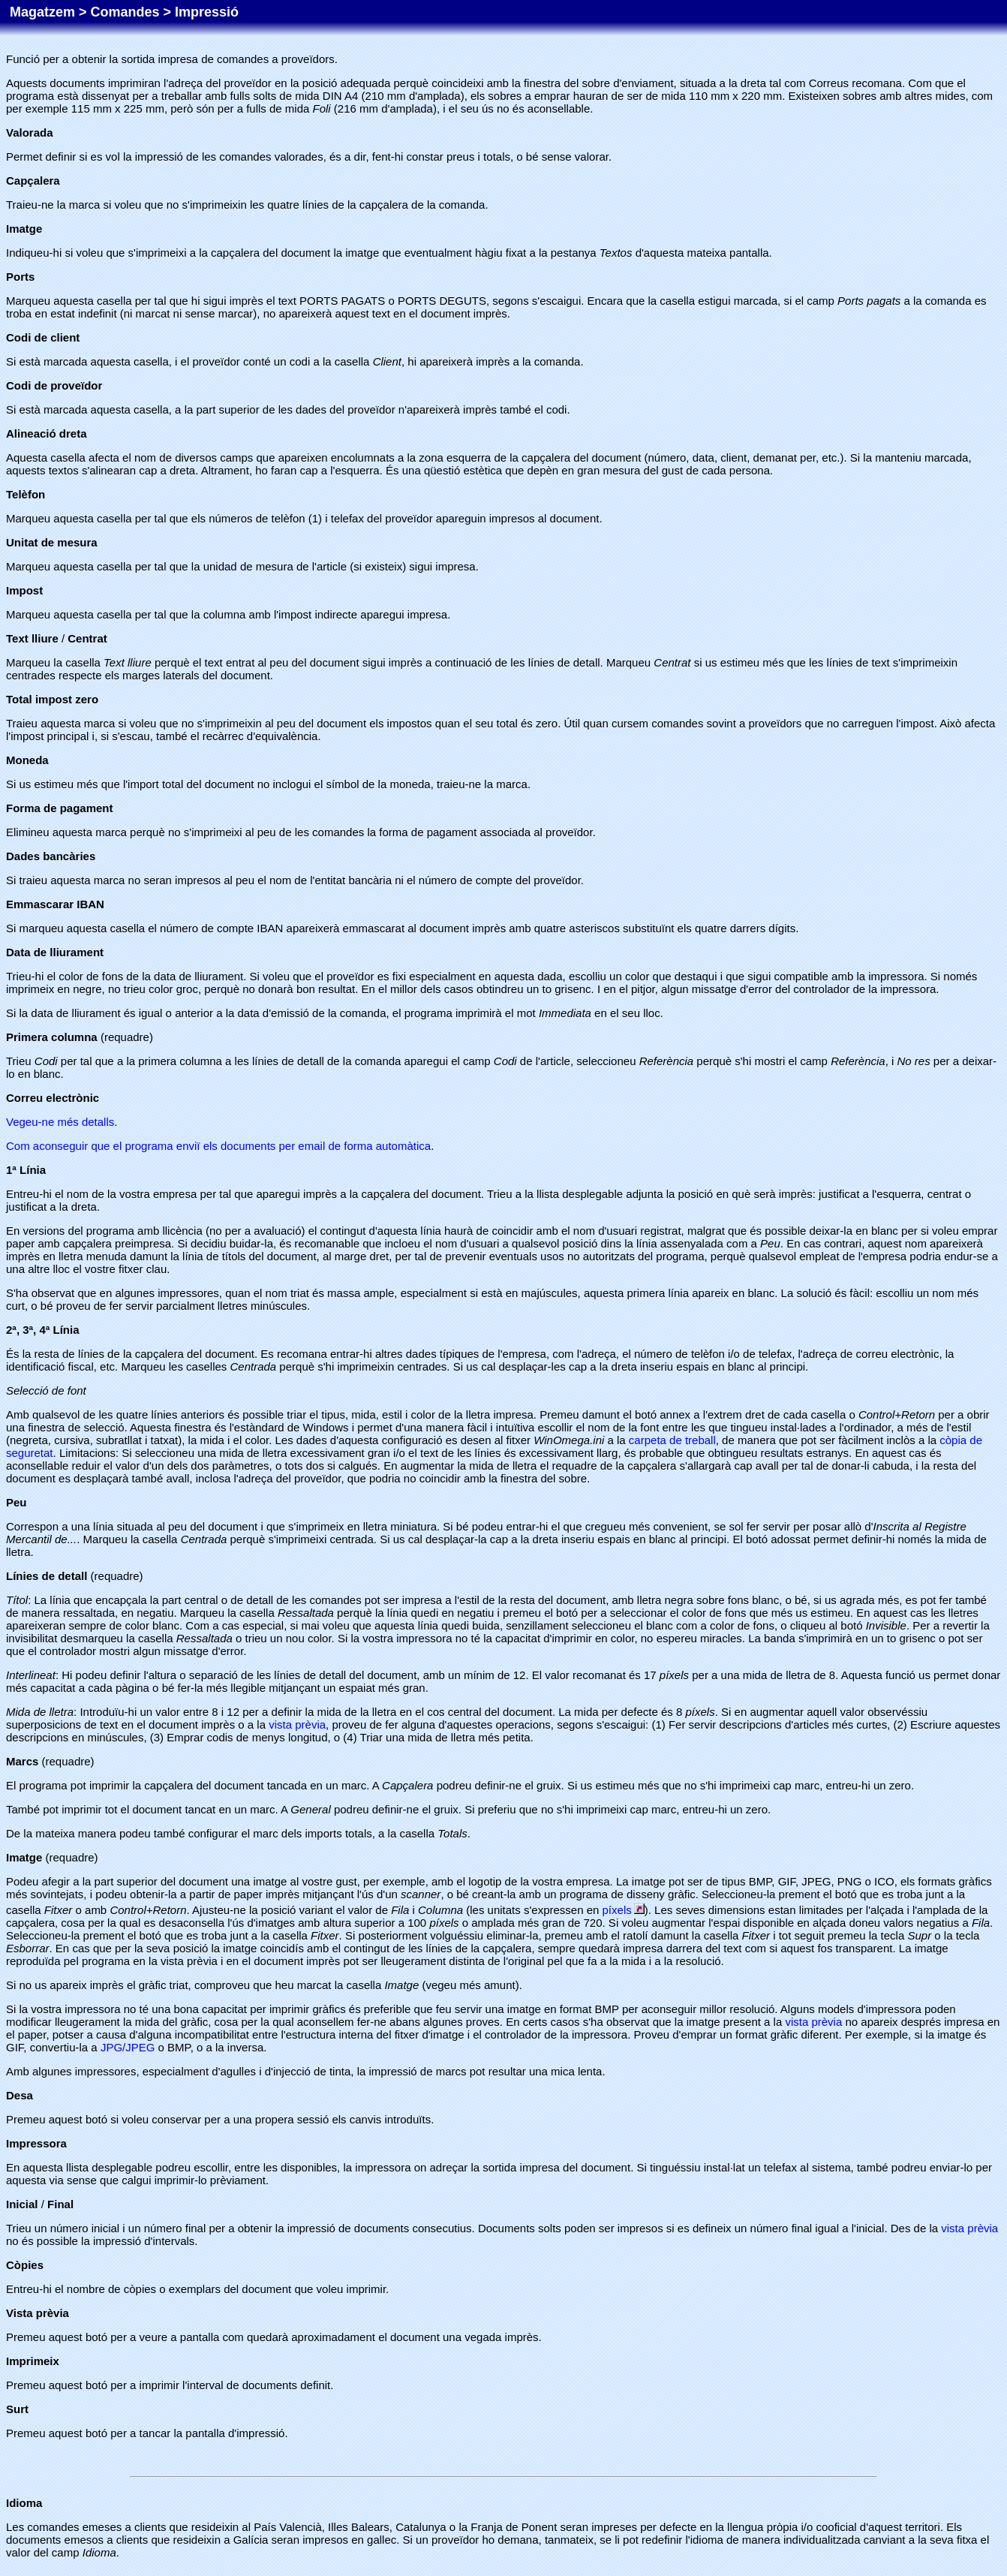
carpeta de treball (672, 1440)
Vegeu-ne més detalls (60, 1121)
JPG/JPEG (128, 2047)
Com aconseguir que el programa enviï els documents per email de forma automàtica (218, 1145)
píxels (624, 1909)
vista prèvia (297, 1724)
